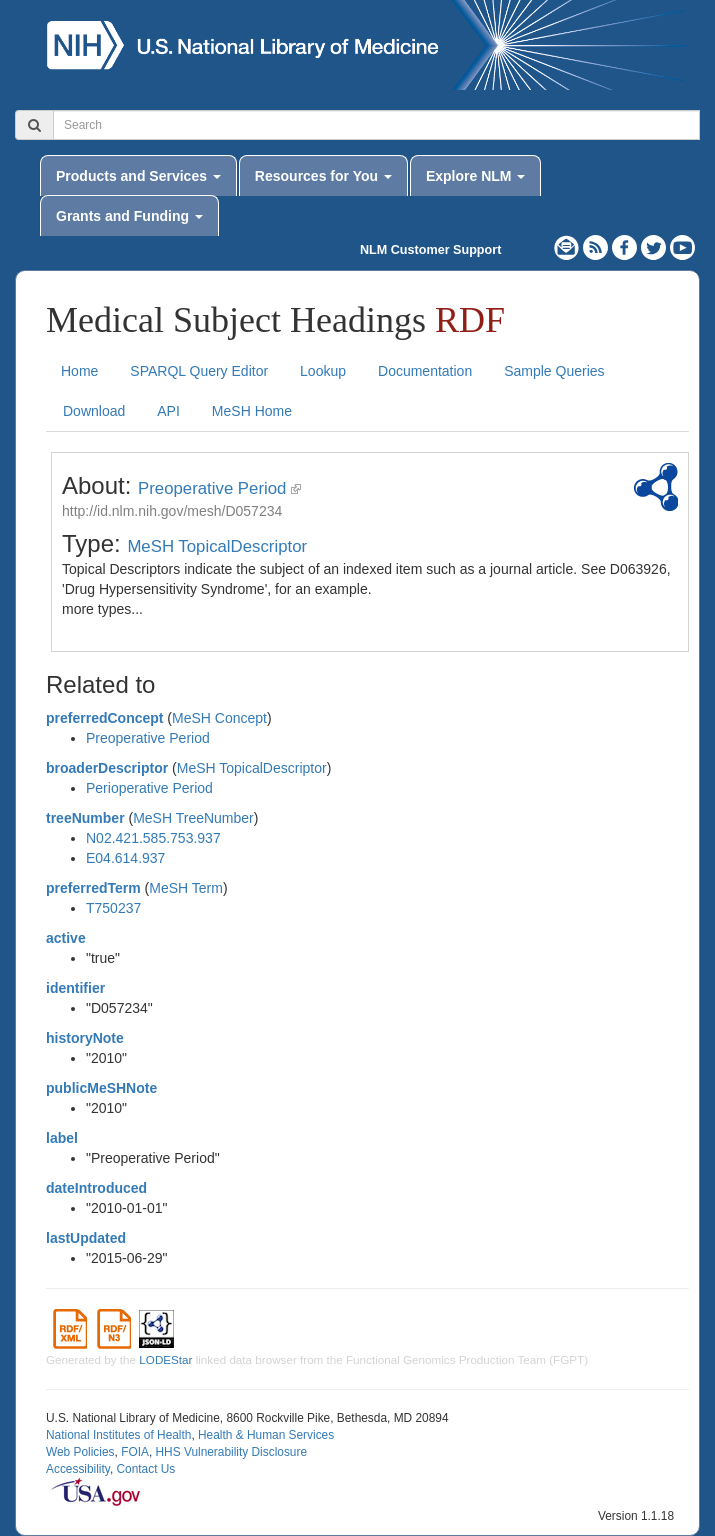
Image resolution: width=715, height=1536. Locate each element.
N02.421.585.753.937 (153, 838)
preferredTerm (93, 888)
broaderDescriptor (107, 768)
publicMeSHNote (101, 1088)
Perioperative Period (149, 788)
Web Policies (80, 1452)
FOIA (135, 1452)
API (168, 411)
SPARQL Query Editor (199, 371)
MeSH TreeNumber (193, 818)
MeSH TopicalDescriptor (217, 546)
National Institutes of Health (118, 1435)
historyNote (85, 1038)
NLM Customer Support (430, 250)
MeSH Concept (219, 718)
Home (79, 371)
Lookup (323, 371)
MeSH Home (252, 411)
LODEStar (165, 1359)
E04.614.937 (125, 858)
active (66, 938)
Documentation (425, 371)
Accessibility (78, 1469)
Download (94, 411)
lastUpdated (86, 1238)
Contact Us (145, 1469)
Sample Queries (554, 371)
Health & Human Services (266, 1435)
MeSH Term (186, 888)
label (62, 1138)
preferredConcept (104, 718)
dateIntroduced (96, 1188)
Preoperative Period (212, 488)
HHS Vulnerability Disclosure (231, 1452)
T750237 (113, 908)
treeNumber (85, 818)
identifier (75, 988)
